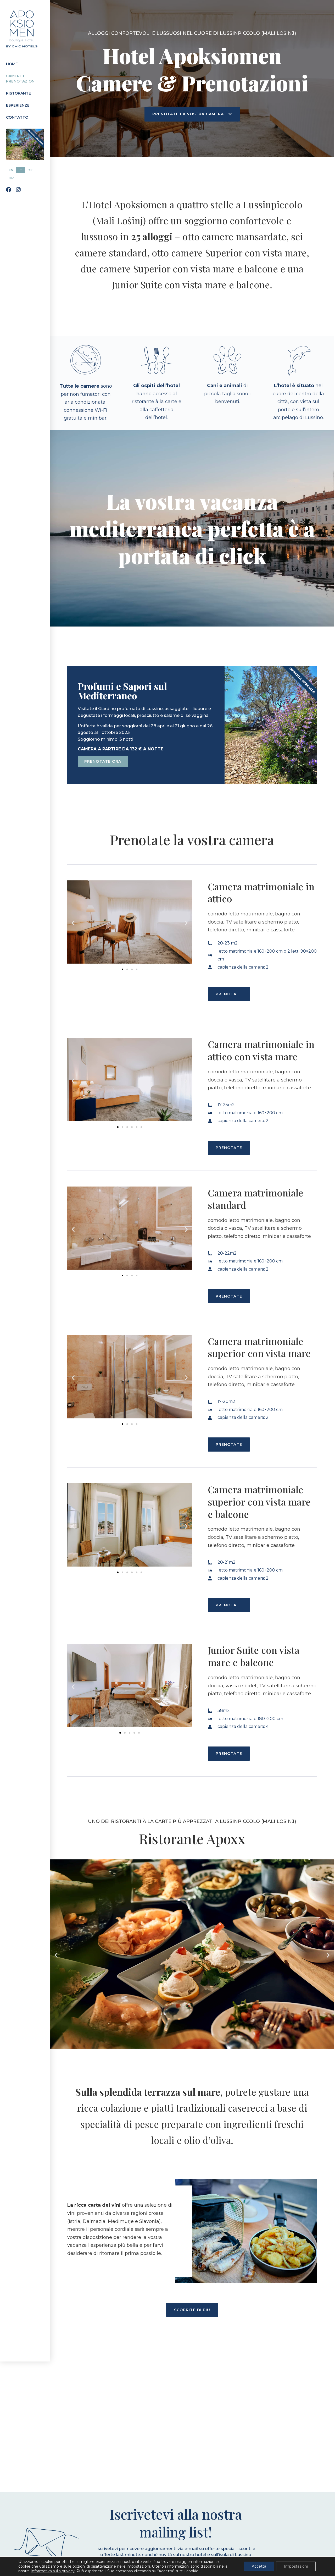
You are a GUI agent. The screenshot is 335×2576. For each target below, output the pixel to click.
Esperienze (18, 105)
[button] (73, 923)
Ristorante (18, 93)
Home (12, 64)
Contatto (17, 117)
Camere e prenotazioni (21, 79)
